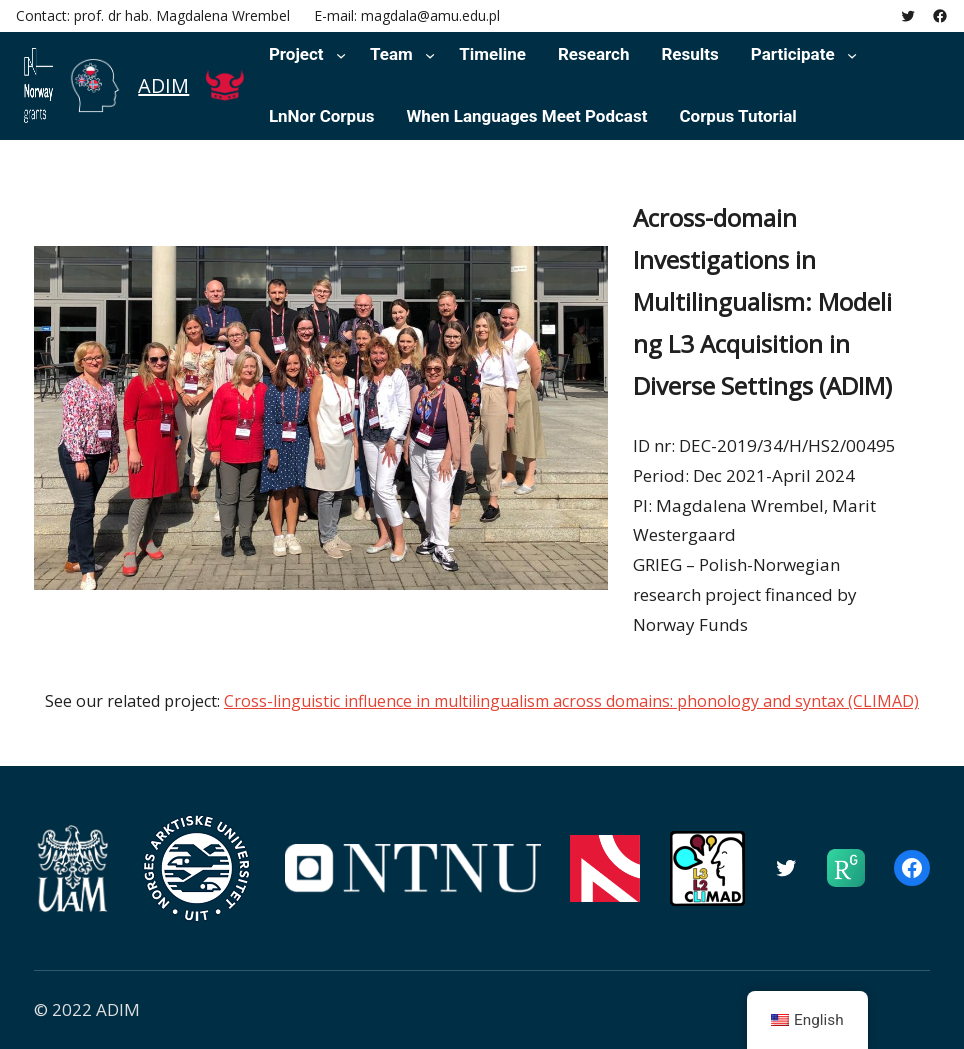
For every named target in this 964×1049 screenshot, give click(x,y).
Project (296, 54)
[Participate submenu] (852, 55)
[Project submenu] (341, 55)
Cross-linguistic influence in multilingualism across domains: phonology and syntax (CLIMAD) (571, 701)
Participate (793, 54)
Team (391, 54)
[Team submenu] (430, 55)
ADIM (163, 85)
